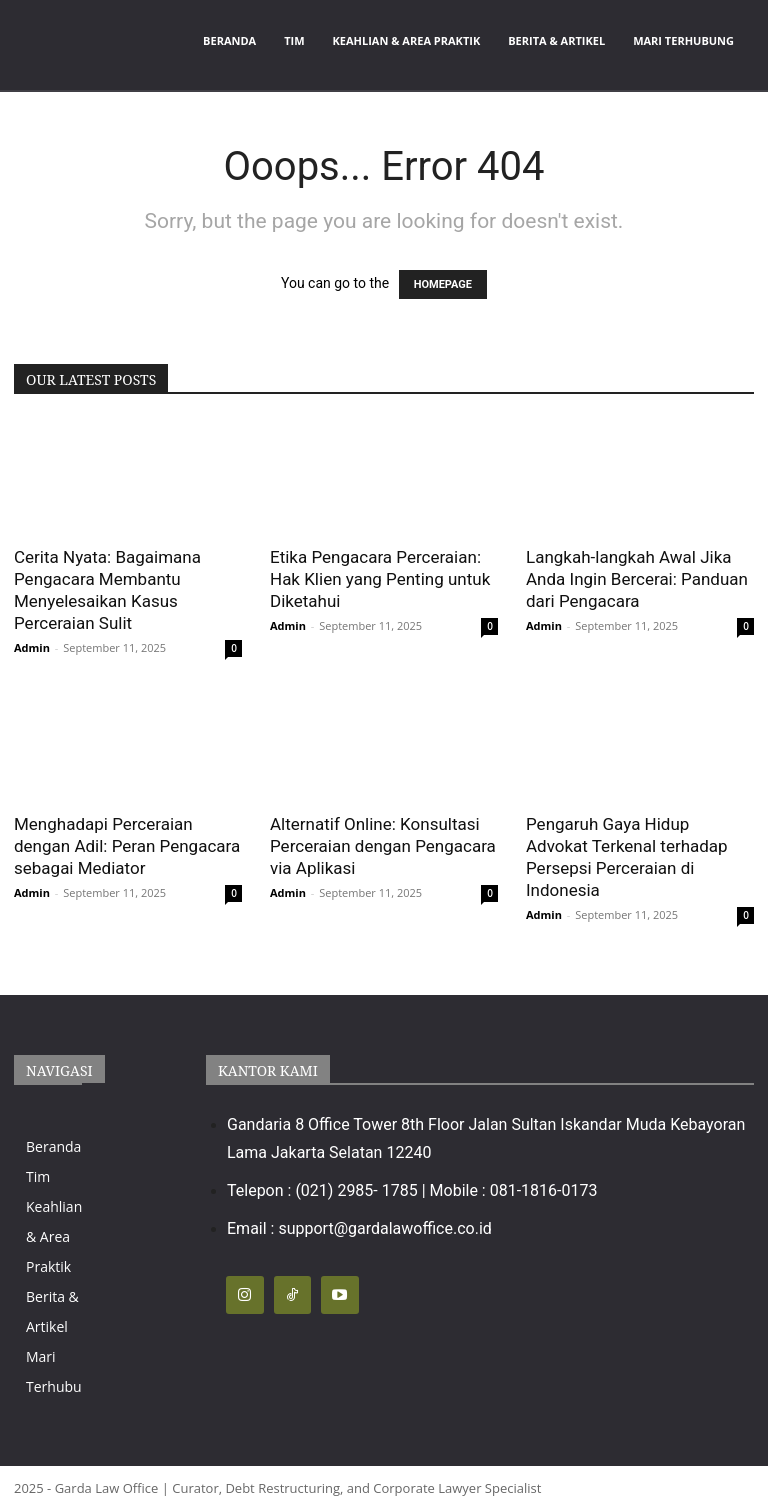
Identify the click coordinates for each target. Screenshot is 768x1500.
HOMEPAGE (443, 284)
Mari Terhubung (683, 40)
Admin (32, 647)
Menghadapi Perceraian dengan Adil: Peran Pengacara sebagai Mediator (127, 846)
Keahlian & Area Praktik (407, 40)
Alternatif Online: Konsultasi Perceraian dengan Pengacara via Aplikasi (383, 846)
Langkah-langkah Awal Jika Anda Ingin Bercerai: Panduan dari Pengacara (637, 579)
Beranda (229, 40)
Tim (294, 40)
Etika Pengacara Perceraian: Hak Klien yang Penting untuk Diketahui (380, 579)
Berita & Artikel (556, 40)
